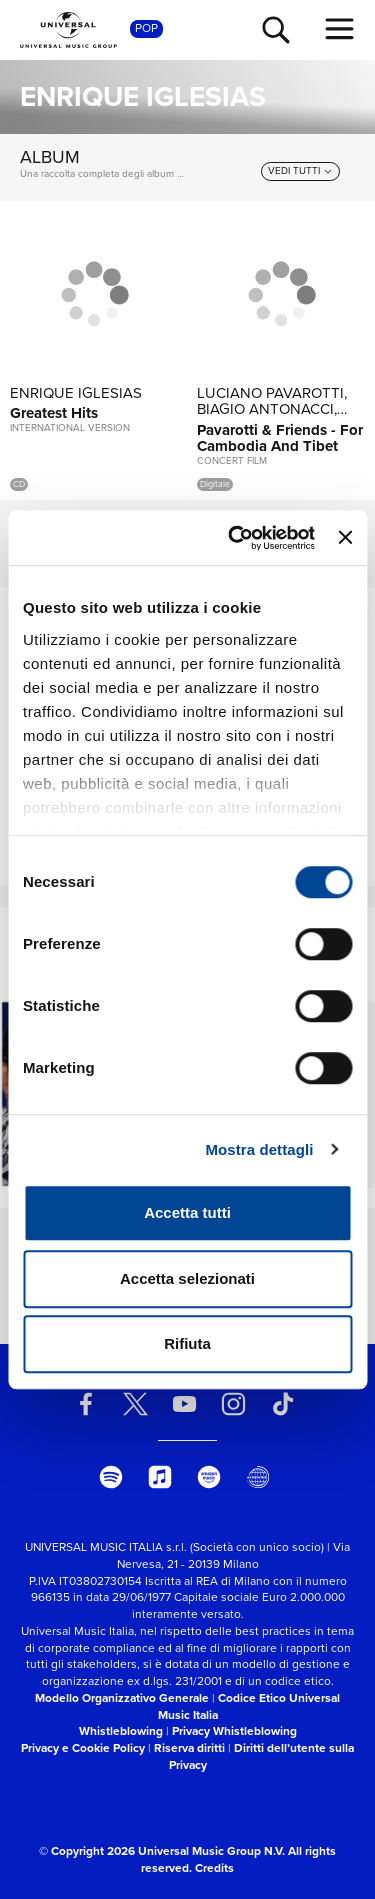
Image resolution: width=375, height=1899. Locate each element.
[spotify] (111, 1477)
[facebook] (86, 1404)
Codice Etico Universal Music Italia (249, 1706)
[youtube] (184, 1404)
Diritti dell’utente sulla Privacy (262, 1756)
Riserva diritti (189, 1748)
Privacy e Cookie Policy (83, 1748)
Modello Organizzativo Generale (122, 1698)
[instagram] (234, 1404)
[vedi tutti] (300, 171)
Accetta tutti (187, 1212)
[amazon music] (209, 1477)
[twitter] (135, 1404)
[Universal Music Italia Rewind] (258, 1477)
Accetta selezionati (187, 1278)
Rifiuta (187, 1343)
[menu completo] (340, 29)
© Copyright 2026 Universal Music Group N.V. (162, 1851)
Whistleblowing (121, 1731)
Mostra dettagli (259, 1149)
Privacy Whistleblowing (234, 1731)
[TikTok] (283, 1404)
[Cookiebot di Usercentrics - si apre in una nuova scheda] (235, 538)
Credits (214, 1868)
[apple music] (160, 1477)
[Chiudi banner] (345, 538)
